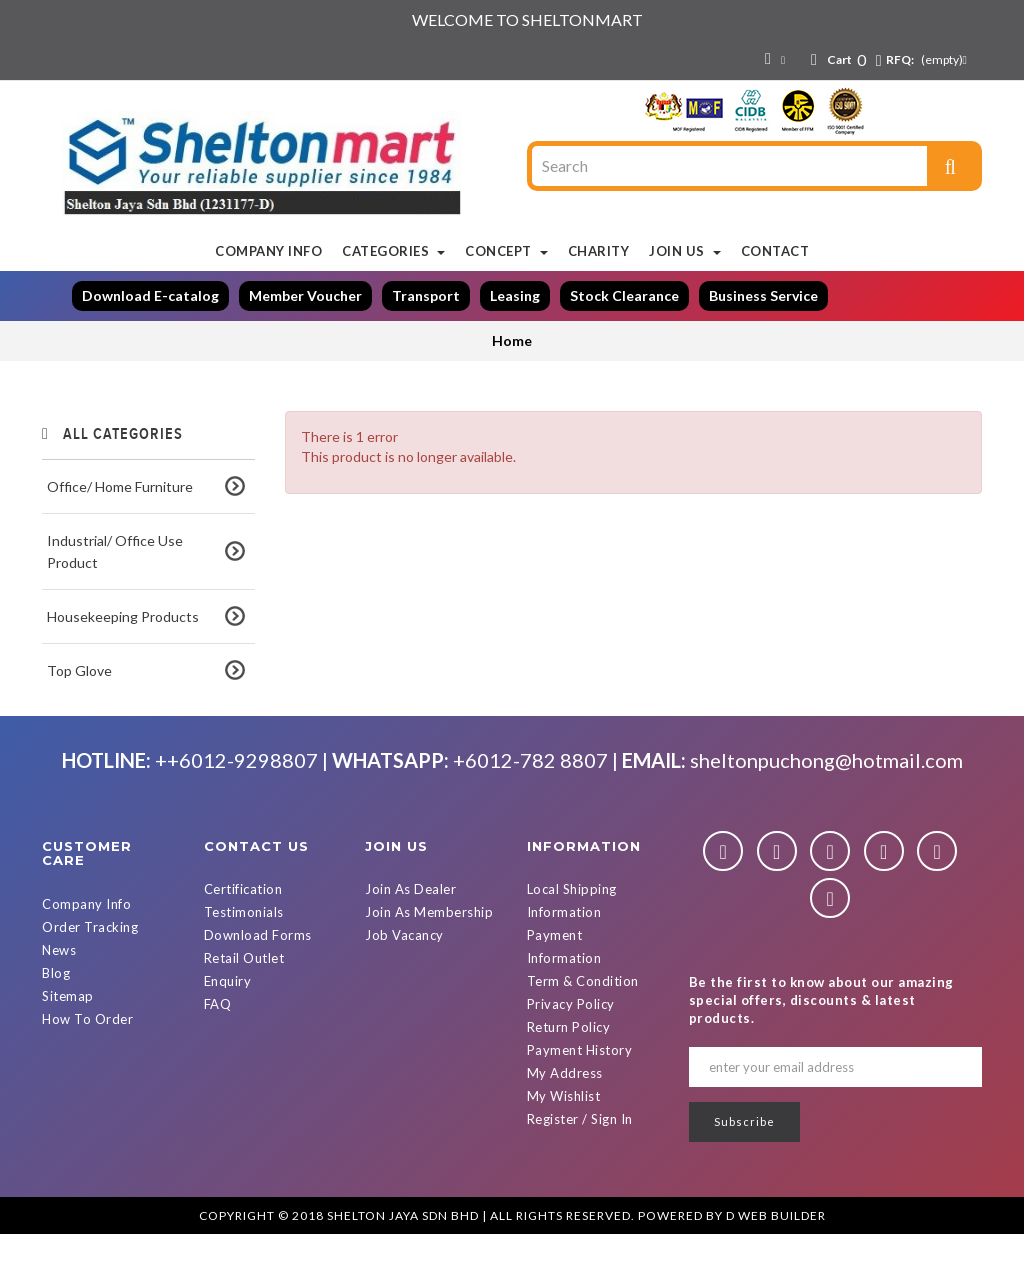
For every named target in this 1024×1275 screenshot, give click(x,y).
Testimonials (244, 954)
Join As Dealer (410, 931)
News (59, 991)
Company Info (86, 945)
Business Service (763, 295)
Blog (56, 1014)
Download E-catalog (150, 295)
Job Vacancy (404, 977)
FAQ (218, 1046)
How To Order (87, 1060)
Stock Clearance (624, 295)
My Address (565, 1115)
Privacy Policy (571, 1046)
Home (512, 340)
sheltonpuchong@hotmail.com (826, 801)
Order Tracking (90, 968)
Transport (426, 295)
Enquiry (228, 1023)
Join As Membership (429, 954)
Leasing (515, 295)
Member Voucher (305, 295)
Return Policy (569, 1069)
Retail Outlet (244, 1000)
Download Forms (258, 977)
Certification (243, 931)
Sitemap (68, 1037)
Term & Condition (583, 1023)
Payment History (580, 1092)
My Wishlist (564, 1138)
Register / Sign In (580, 1161)
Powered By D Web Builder (732, 1256)
